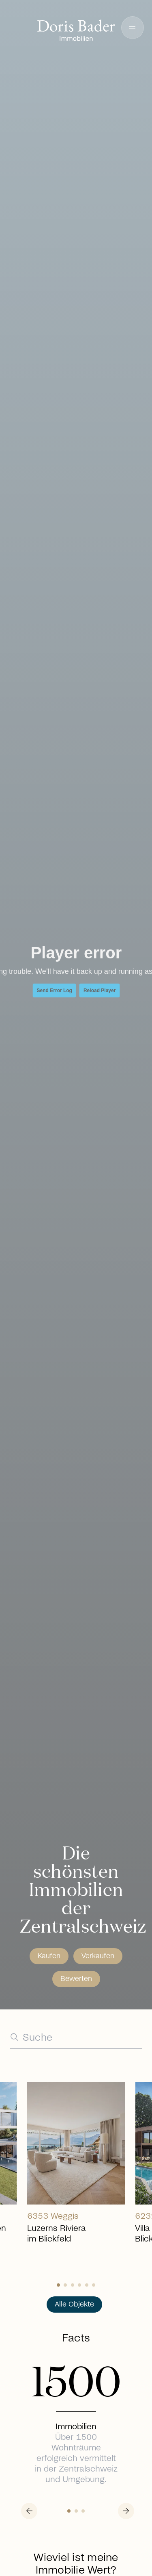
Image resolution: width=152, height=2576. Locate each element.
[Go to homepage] (76, 31)
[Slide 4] (86, 2285)
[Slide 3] (79, 2285)
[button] (132, 27)
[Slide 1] (65, 2285)
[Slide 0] (58, 2285)
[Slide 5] (93, 2285)
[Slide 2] (72, 2285)
